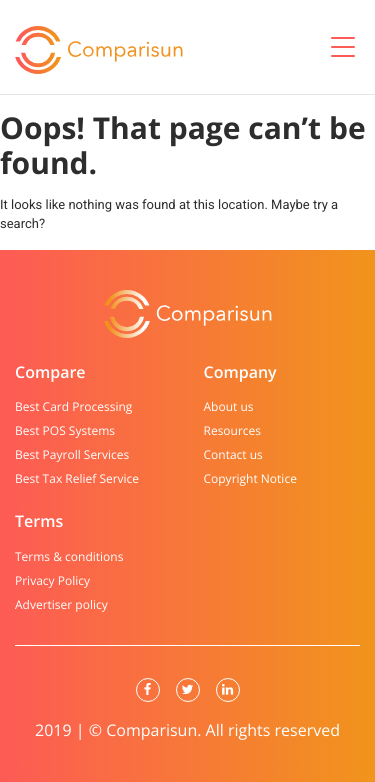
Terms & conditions (69, 557)
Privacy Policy (52, 581)
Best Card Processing (73, 407)
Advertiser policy (61, 605)
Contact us (233, 455)
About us (229, 407)
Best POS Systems (65, 431)
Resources (233, 431)
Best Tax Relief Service (77, 479)
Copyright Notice (250, 479)
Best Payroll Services (72, 455)
